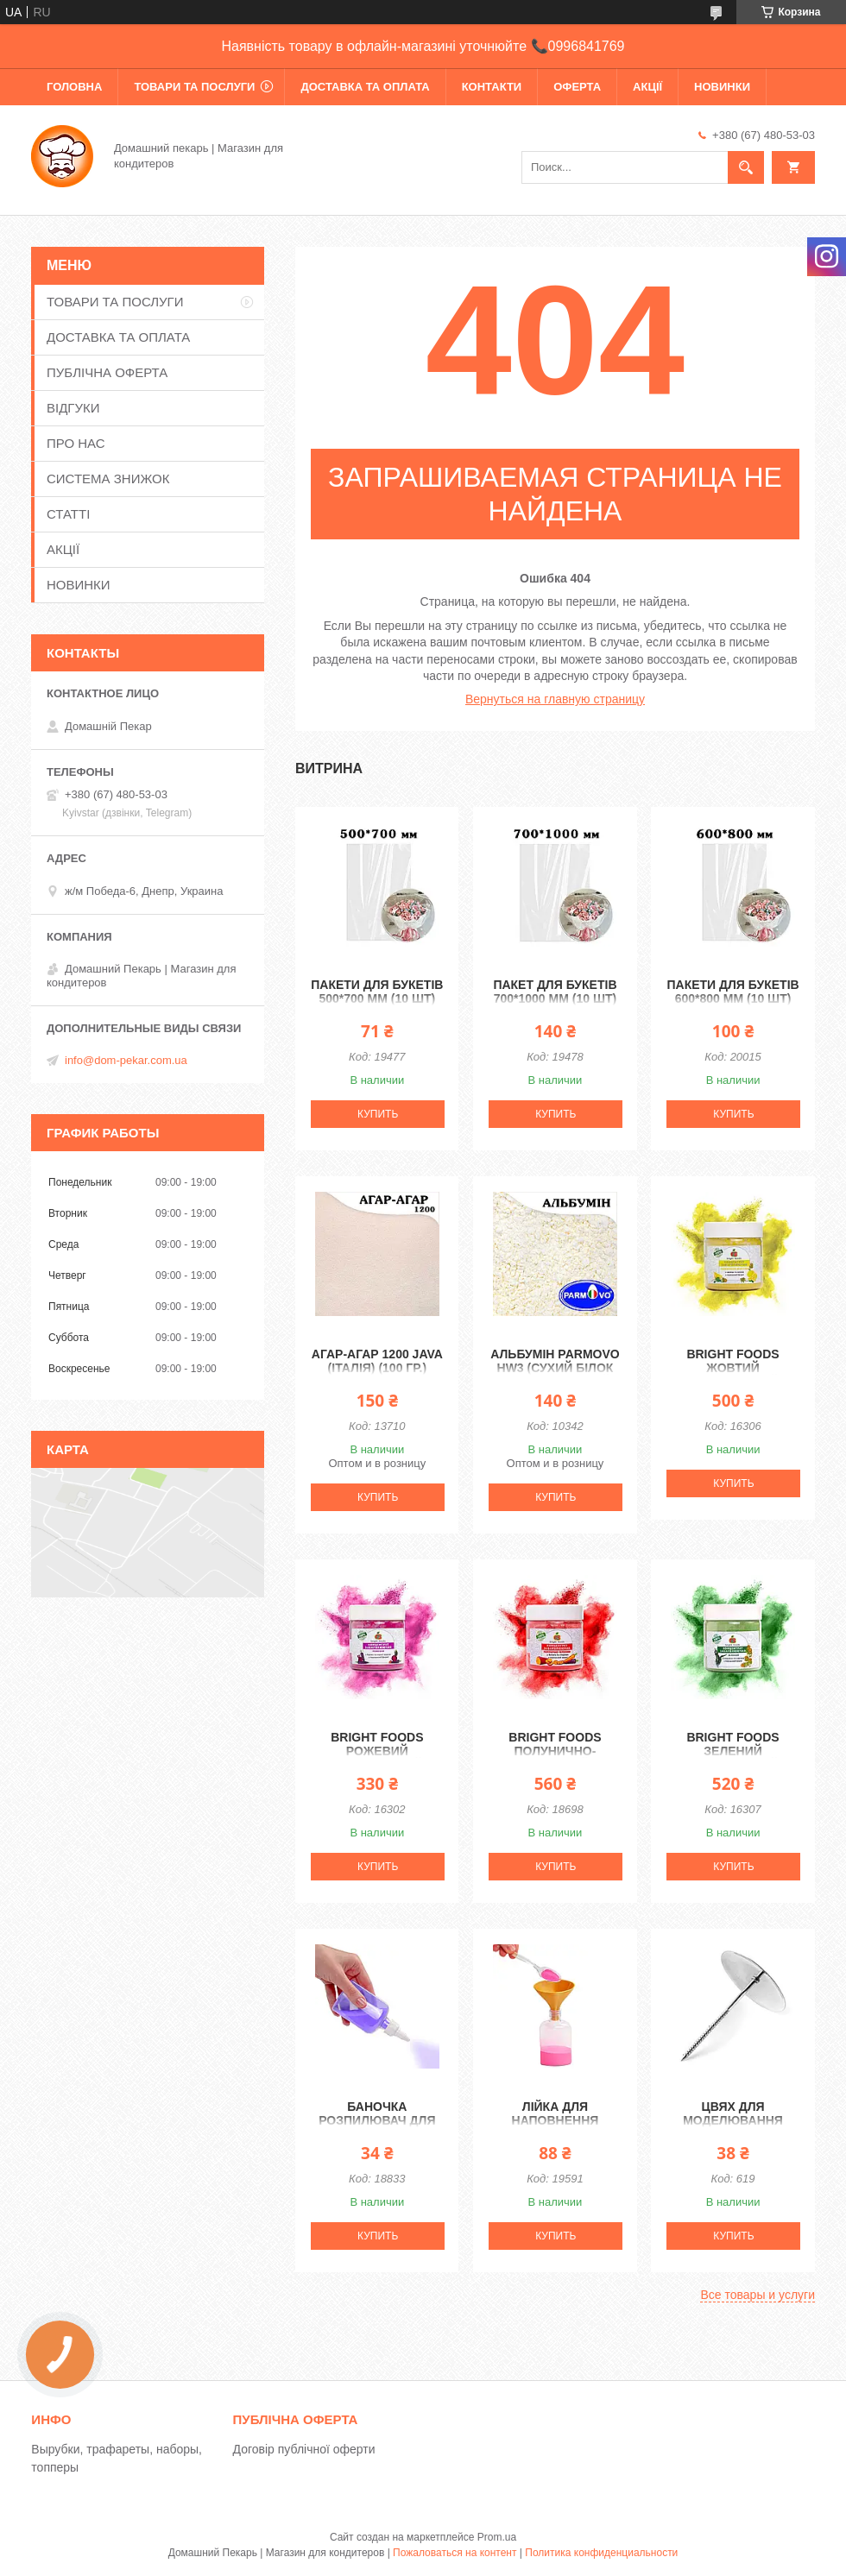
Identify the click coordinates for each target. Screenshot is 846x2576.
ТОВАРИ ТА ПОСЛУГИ (194, 86)
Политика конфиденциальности (601, 2553)
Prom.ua (496, 2537)
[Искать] (746, 167)
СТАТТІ (68, 514)
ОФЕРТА (577, 86)
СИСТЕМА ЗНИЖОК (108, 478)
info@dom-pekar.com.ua (126, 1060)
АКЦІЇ (647, 86)
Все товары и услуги (757, 2295)
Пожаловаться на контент (454, 2553)
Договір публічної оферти (304, 2449)
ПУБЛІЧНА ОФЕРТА (107, 372)
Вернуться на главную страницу (555, 699)
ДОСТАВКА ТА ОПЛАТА (364, 86)
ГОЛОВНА (74, 86)
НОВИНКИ (722, 86)
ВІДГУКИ (73, 407)
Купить (377, 1114)
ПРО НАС (76, 443)
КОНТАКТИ (492, 86)
